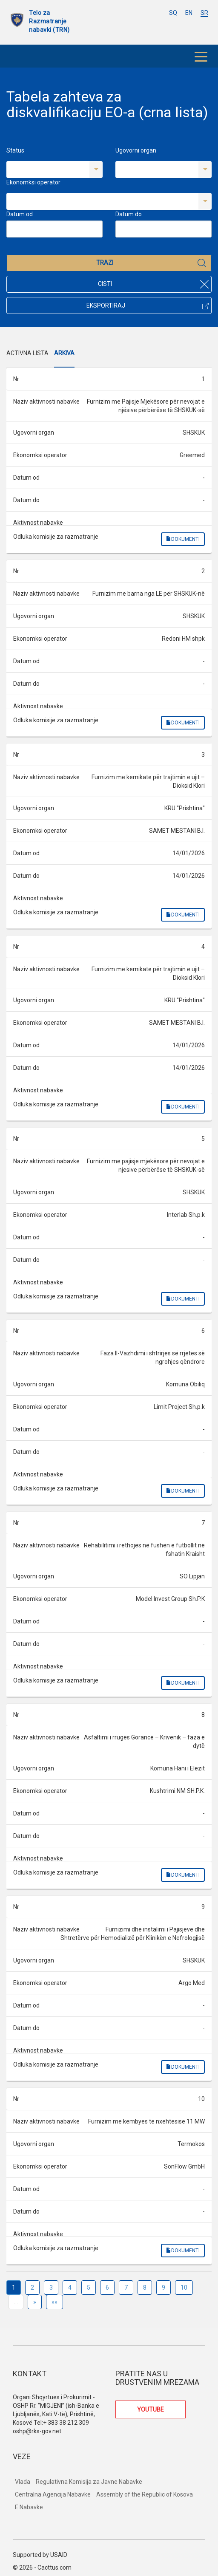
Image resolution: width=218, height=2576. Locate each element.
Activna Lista (27, 353)
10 (184, 2287)
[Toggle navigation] (201, 56)
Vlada (22, 2481)
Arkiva (64, 353)
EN (188, 12)
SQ (173, 12)
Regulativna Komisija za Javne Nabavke (89, 2481)
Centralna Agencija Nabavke (53, 2494)
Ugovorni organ (135, 150)
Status (15, 150)
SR (204, 12)
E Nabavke (29, 2507)
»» (54, 2302)
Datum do (128, 214)
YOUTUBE (150, 2409)
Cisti (153, 284)
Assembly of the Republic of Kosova (144, 2494)
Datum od (19, 214)
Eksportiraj (147, 305)
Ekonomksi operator (33, 182)
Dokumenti (183, 539)
